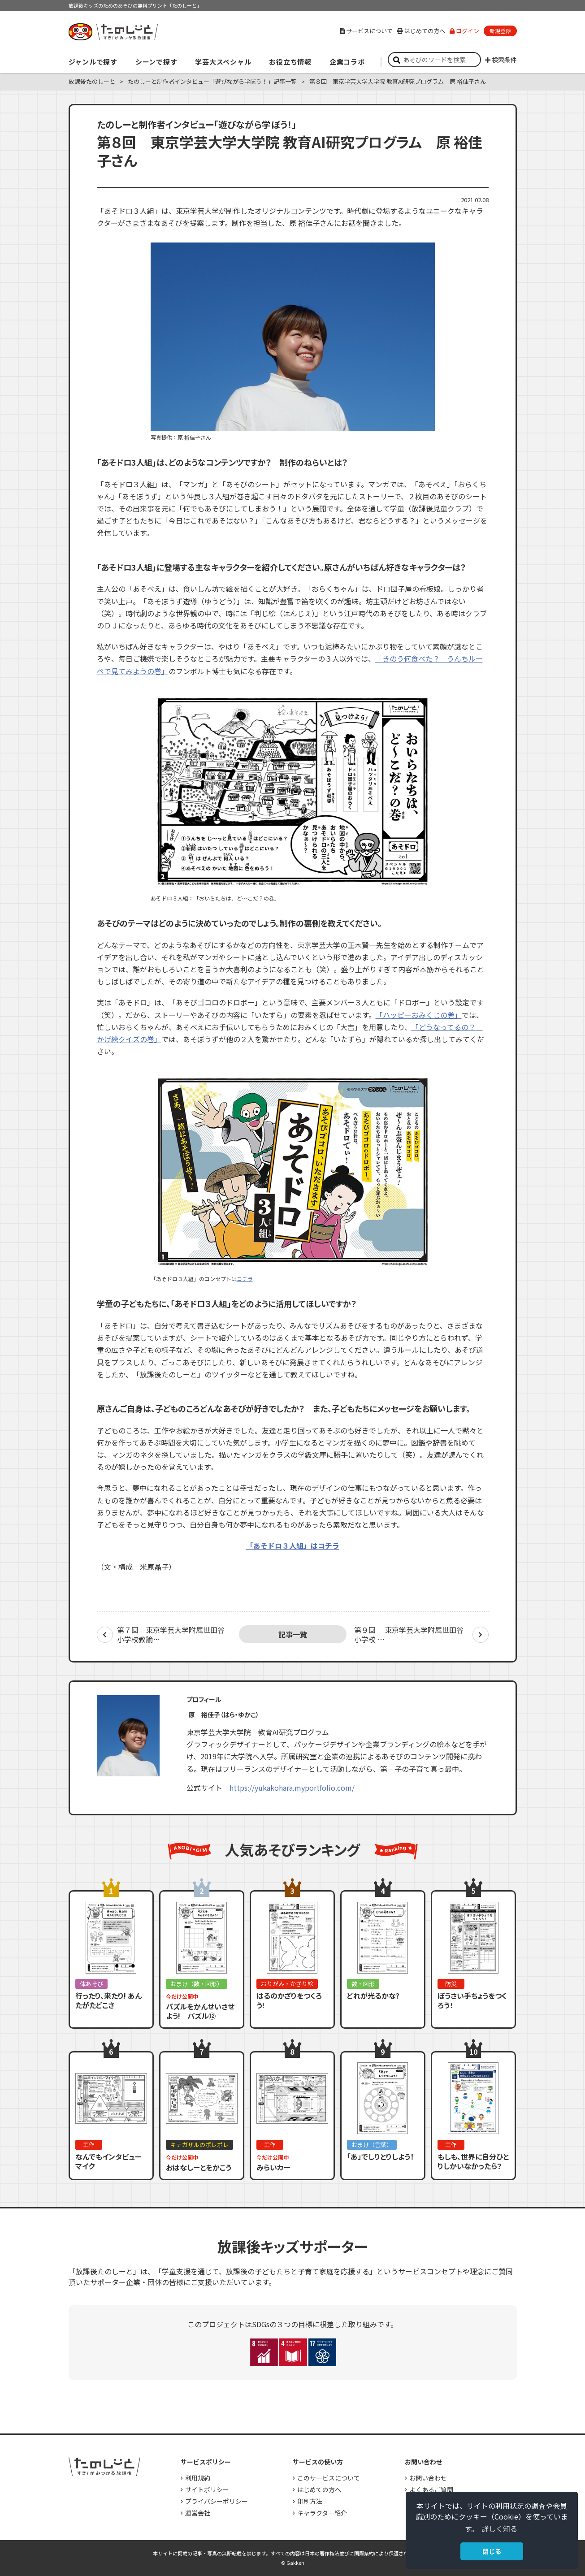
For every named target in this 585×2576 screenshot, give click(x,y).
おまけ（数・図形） (196, 1983)
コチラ (245, 1278)
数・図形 (363, 1983)
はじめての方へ (421, 30)
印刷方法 (309, 2501)
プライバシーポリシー (216, 2501)
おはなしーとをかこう (198, 2167)
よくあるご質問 (431, 2489)
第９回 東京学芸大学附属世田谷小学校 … (409, 1634)
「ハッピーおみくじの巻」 (419, 1014)
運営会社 (197, 2512)
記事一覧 (292, 1634)
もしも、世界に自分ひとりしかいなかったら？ (473, 2161)
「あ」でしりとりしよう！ (380, 2156)
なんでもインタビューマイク (108, 2161)
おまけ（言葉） (371, 2144)
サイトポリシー (207, 2489)
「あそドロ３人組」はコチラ (292, 1545)
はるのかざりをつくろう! (289, 2000)
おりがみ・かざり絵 (287, 1983)
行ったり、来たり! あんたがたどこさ (108, 2000)
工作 (89, 2144)
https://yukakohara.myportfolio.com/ (292, 1787)
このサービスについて (328, 2477)
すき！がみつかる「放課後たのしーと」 (113, 31)
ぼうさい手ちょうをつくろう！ (472, 2000)
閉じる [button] (491, 2551)
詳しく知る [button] (499, 2528)
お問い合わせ (428, 2477)
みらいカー (273, 2167)
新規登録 (500, 31)
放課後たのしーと (92, 81)
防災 (451, 1983)
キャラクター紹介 (322, 2512)
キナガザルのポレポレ (199, 2144)
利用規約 (197, 2477)
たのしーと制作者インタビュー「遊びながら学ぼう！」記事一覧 (212, 81)
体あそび (91, 1983)
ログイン (464, 30)
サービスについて (366, 30)
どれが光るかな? (373, 1995)
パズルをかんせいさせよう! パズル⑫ (200, 2011)
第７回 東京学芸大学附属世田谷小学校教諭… (171, 1634)
